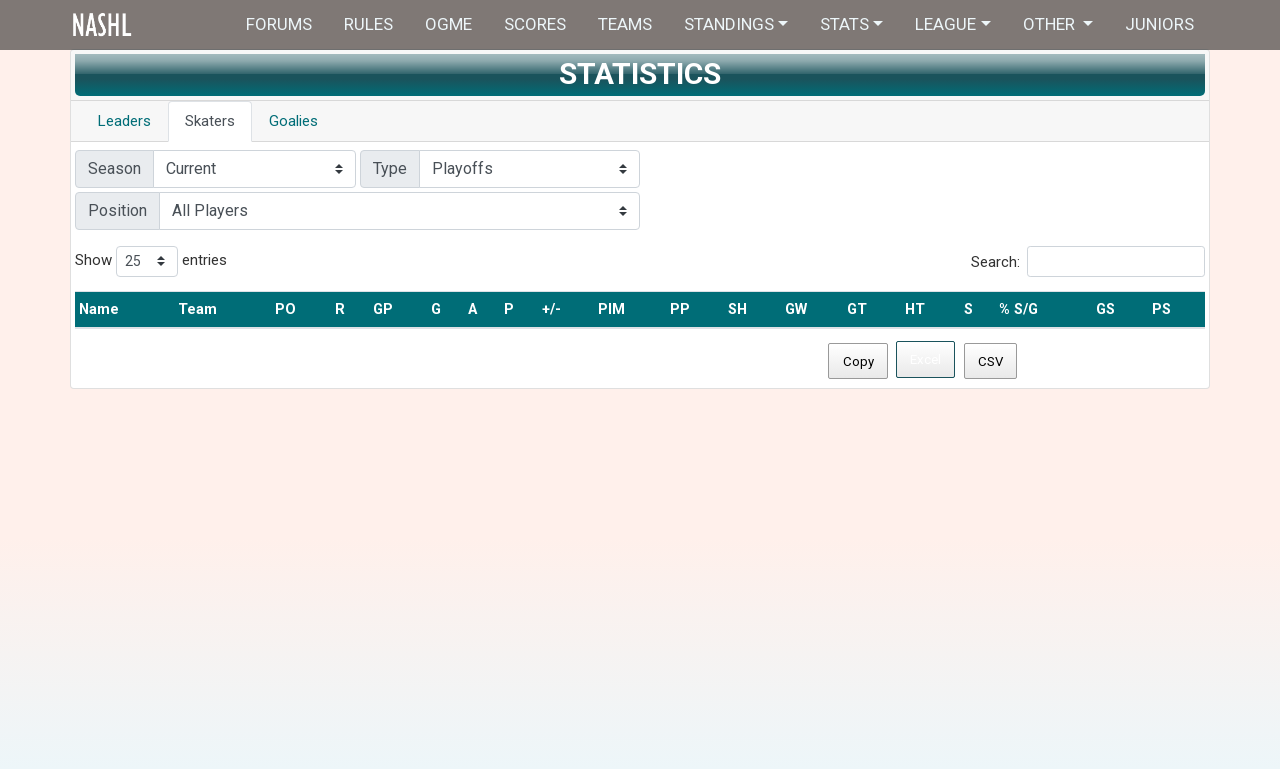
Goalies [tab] (293, 121)
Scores (535, 24)
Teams (625, 24)
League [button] (945, 24)
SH (737, 309)
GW (796, 309)
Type (390, 168)
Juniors (1159, 24)
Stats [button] (844, 24)
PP (680, 309)
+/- (551, 309)
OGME (448, 24)
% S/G (1018, 309)
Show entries (151, 261)
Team (197, 309)
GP (383, 309)
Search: (1088, 261)
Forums (279, 24)
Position (117, 210)
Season (114, 168)
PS (1161, 309)
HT (915, 309)
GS (1105, 309)
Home (142, 24)
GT (857, 309)
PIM (611, 309)
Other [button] (1051, 24)
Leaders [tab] (124, 121)
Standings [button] (729, 24)
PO (285, 309)
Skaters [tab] (210, 121)
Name (99, 309)
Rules (368, 24)
